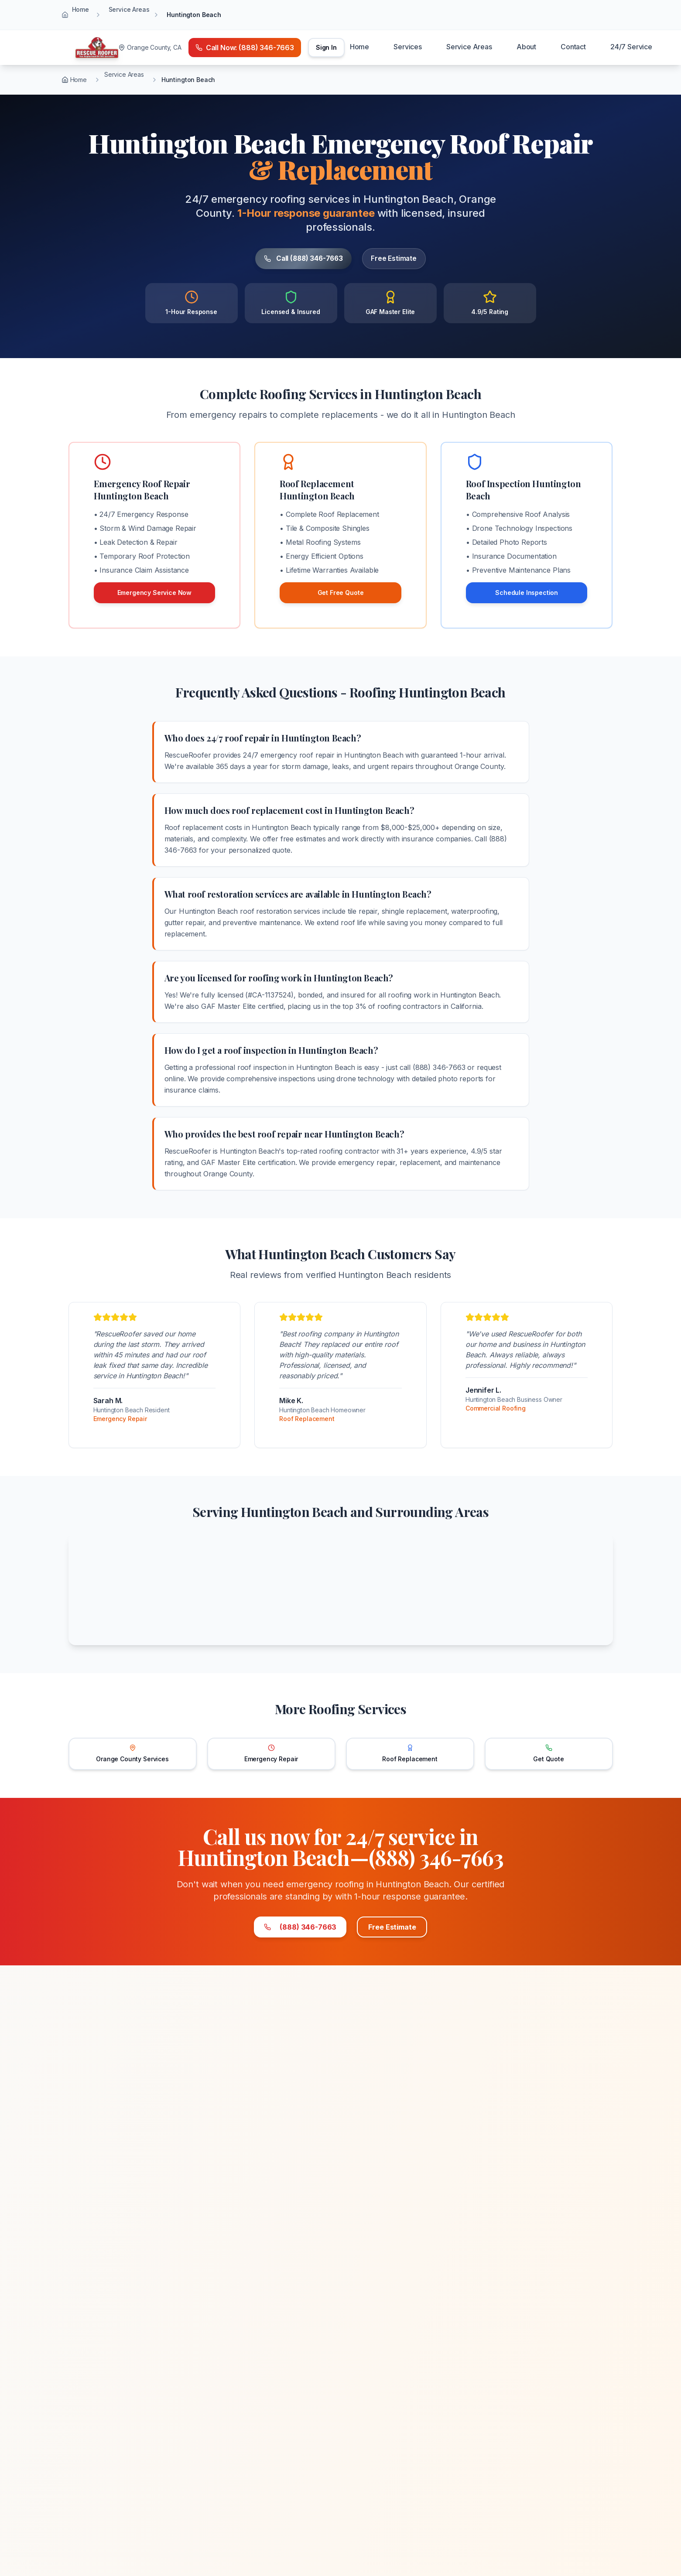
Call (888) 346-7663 (292, 258)
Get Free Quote (341, 592)
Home (80, 9)
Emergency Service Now (154, 592)
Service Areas (129, 9)
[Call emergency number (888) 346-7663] (244, 47)
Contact (573, 46)
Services (408, 46)
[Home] (97, 47)
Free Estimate (408, 258)
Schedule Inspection (526, 592)
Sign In (326, 47)
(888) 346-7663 (278, 1929)
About (526, 46)
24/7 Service (631, 46)
